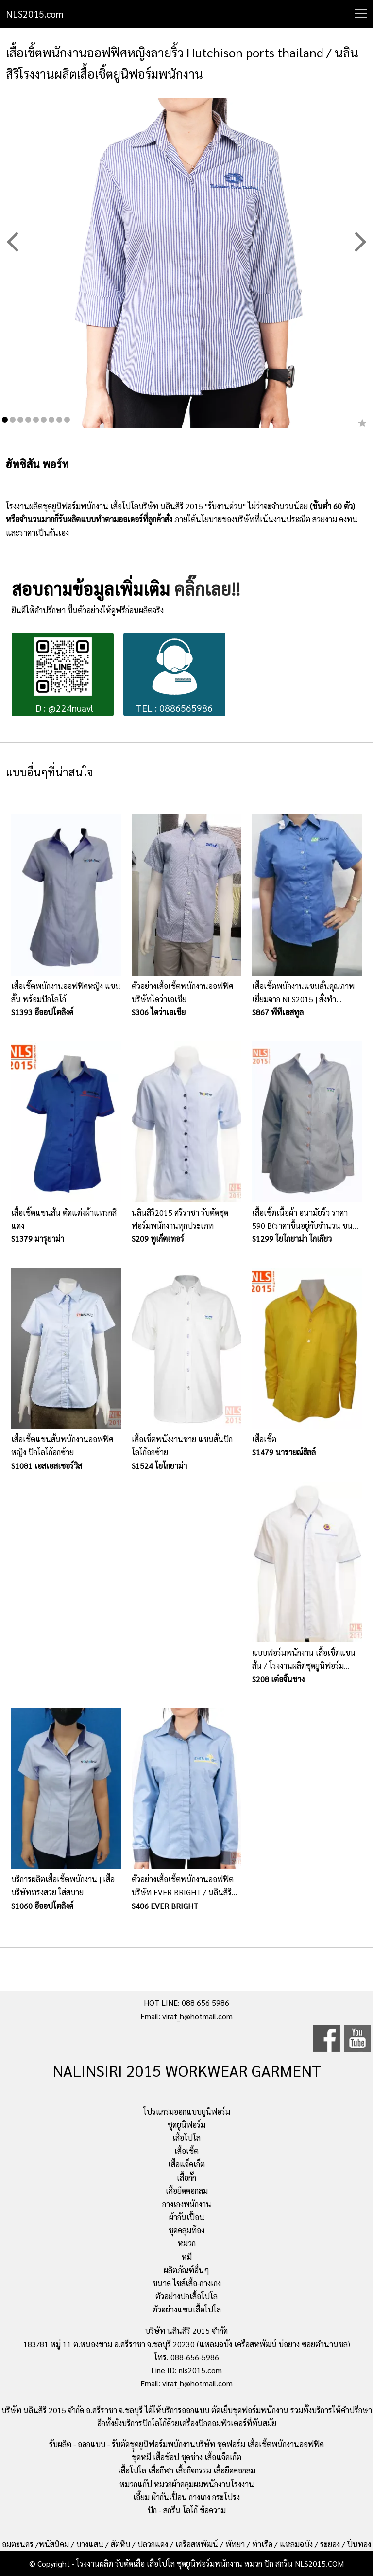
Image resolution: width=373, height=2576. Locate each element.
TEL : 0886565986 (174, 675)
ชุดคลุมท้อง (186, 2230)
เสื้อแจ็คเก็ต (186, 2164)
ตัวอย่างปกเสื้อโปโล (186, 2296)
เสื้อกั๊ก (186, 2177)
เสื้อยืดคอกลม (187, 2191)
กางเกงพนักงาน (186, 2204)
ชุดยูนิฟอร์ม (186, 2124)
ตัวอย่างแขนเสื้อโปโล (187, 2309)
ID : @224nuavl (63, 675)
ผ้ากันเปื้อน (186, 2217)
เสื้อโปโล (186, 2138)
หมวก (187, 2243)
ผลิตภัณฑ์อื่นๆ (186, 2270)
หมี (187, 2257)
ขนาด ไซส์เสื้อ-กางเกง (187, 2283)
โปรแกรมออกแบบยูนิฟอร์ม (186, 2111)
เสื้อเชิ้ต (186, 2151)
